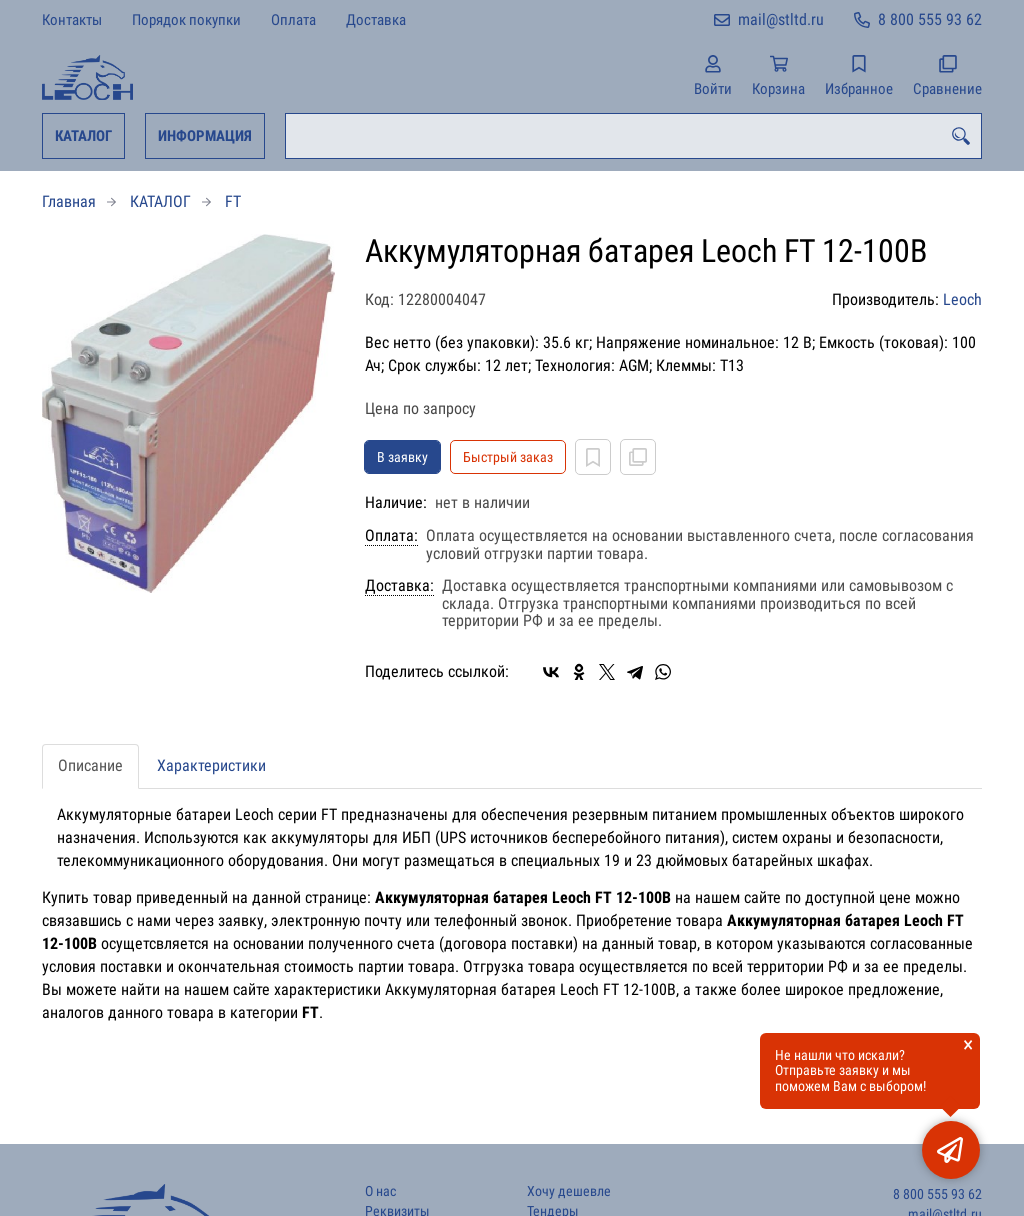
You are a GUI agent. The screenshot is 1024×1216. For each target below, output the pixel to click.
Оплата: (391, 536)
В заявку (402, 457)
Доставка (376, 20)
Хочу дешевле (569, 1191)
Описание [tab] (90, 765)
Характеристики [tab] (211, 765)
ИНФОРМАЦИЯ (205, 136)
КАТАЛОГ (83, 136)
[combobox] (633, 136)
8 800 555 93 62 (930, 19)
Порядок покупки (186, 20)
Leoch (962, 299)
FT (233, 201)
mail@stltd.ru (781, 19)
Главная (69, 201)
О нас (380, 1191)
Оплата (293, 20)
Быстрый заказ (508, 457)
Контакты (72, 20)
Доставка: (399, 586)
